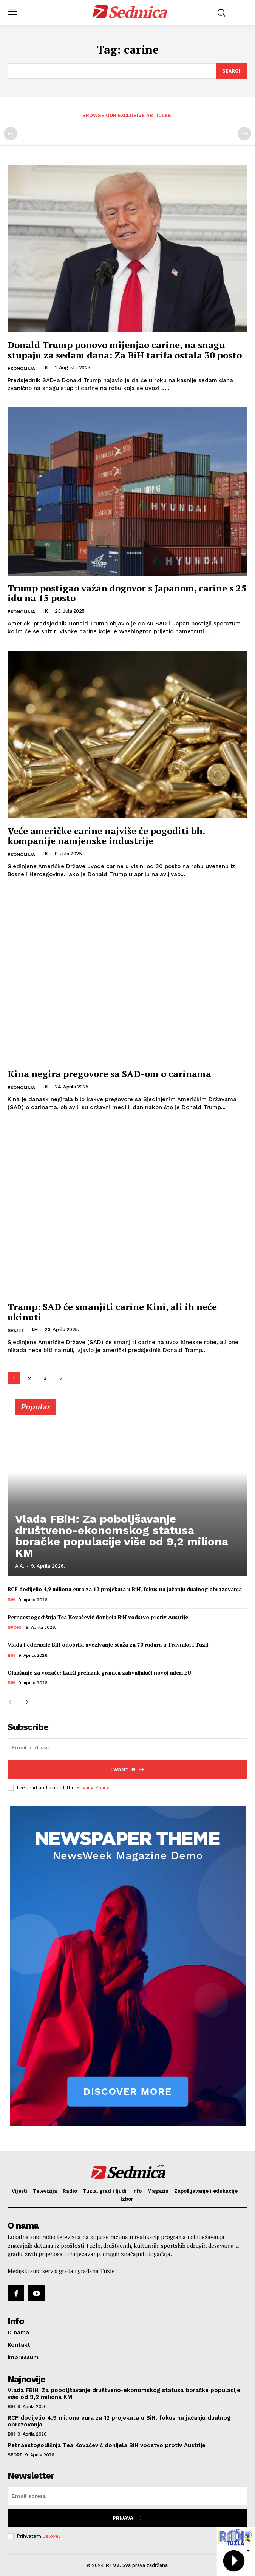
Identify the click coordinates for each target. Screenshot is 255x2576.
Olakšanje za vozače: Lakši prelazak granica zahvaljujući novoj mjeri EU (99, 1672)
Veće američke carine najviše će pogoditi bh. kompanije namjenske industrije (106, 836)
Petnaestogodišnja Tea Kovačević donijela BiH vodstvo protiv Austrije (98, 1617)
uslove (51, 2536)
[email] (127, 1747)
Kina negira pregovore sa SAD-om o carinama (109, 1074)
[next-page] (60, 1378)
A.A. (19, 1566)
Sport (15, 1627)
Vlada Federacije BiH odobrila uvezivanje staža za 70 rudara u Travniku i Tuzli (108, 1644)
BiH (11, 1599)
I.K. (45, 367)
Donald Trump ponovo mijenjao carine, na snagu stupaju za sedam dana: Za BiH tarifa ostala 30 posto (125, 350)
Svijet (16, 1330)
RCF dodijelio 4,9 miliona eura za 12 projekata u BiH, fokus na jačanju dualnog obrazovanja (125, 1589)
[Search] (231, 71)
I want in (127, 1769)
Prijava (127, 2518)
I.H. (35, 1329)
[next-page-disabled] (244, 133)
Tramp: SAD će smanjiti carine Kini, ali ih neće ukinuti (112, 1312)
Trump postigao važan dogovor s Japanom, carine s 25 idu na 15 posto (127, 593)
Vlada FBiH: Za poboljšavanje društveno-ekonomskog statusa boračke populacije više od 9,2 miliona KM (121, 1535)
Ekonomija (21, 368)
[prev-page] (10, 133)
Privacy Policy (92, 1787)
